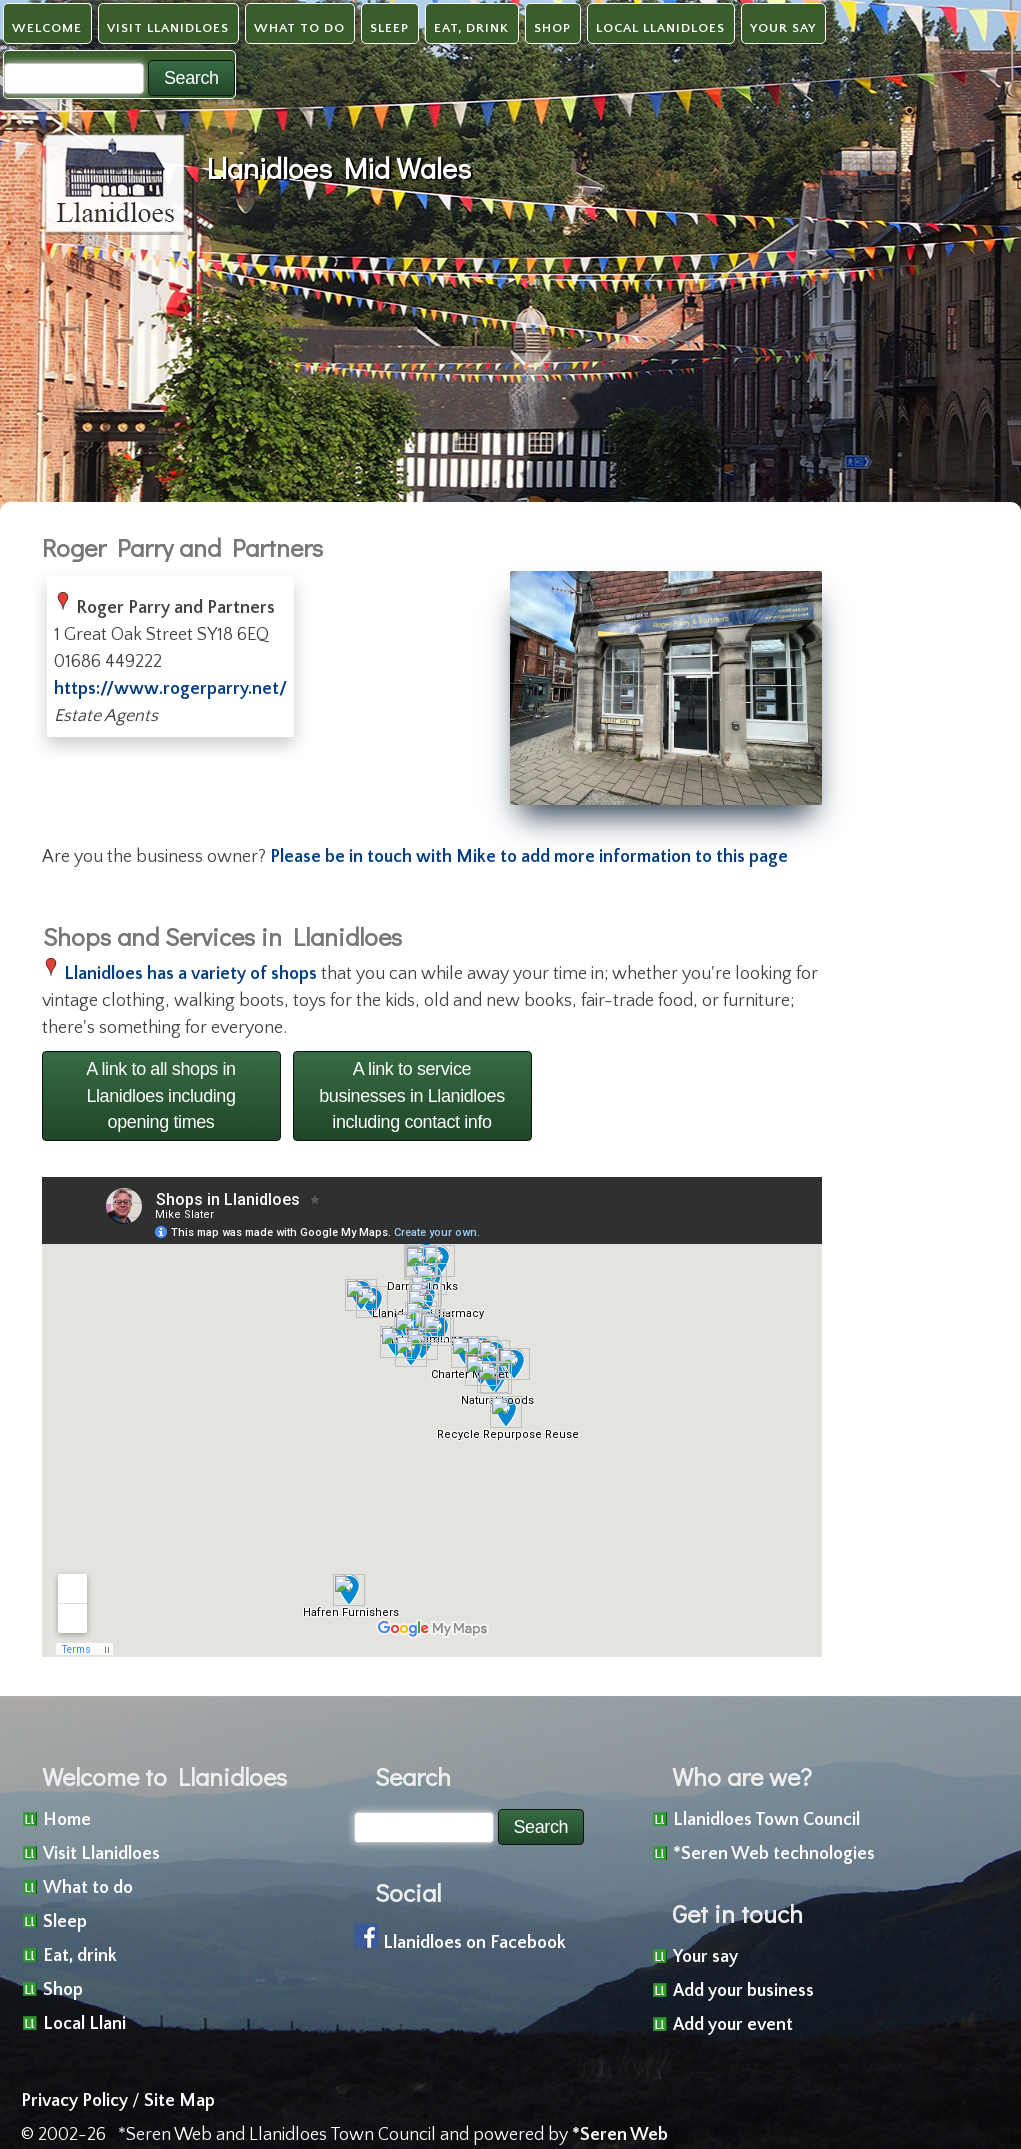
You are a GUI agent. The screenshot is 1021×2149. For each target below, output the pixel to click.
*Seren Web (620, 2135)
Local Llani (84, 2024)
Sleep (389, 28)
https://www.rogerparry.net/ (170, 689)
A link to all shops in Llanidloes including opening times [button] (160, 1095)
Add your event (733, 2025)
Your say (783, 28)
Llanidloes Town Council (766, 1820)
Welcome (47, 28)
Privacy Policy (74, 2101)
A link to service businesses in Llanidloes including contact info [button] (412, 1095)
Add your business (743, 1991)
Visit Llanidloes (168, 28)
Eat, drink (471, 28)
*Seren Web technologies (774, 1854)
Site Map (179, 2101)
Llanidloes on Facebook (474, 1943)
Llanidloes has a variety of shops (190, 974)
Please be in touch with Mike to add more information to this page (529, 857)
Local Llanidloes (660, 28)
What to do (299, 28)
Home (67, 1820)
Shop (552, 28)
